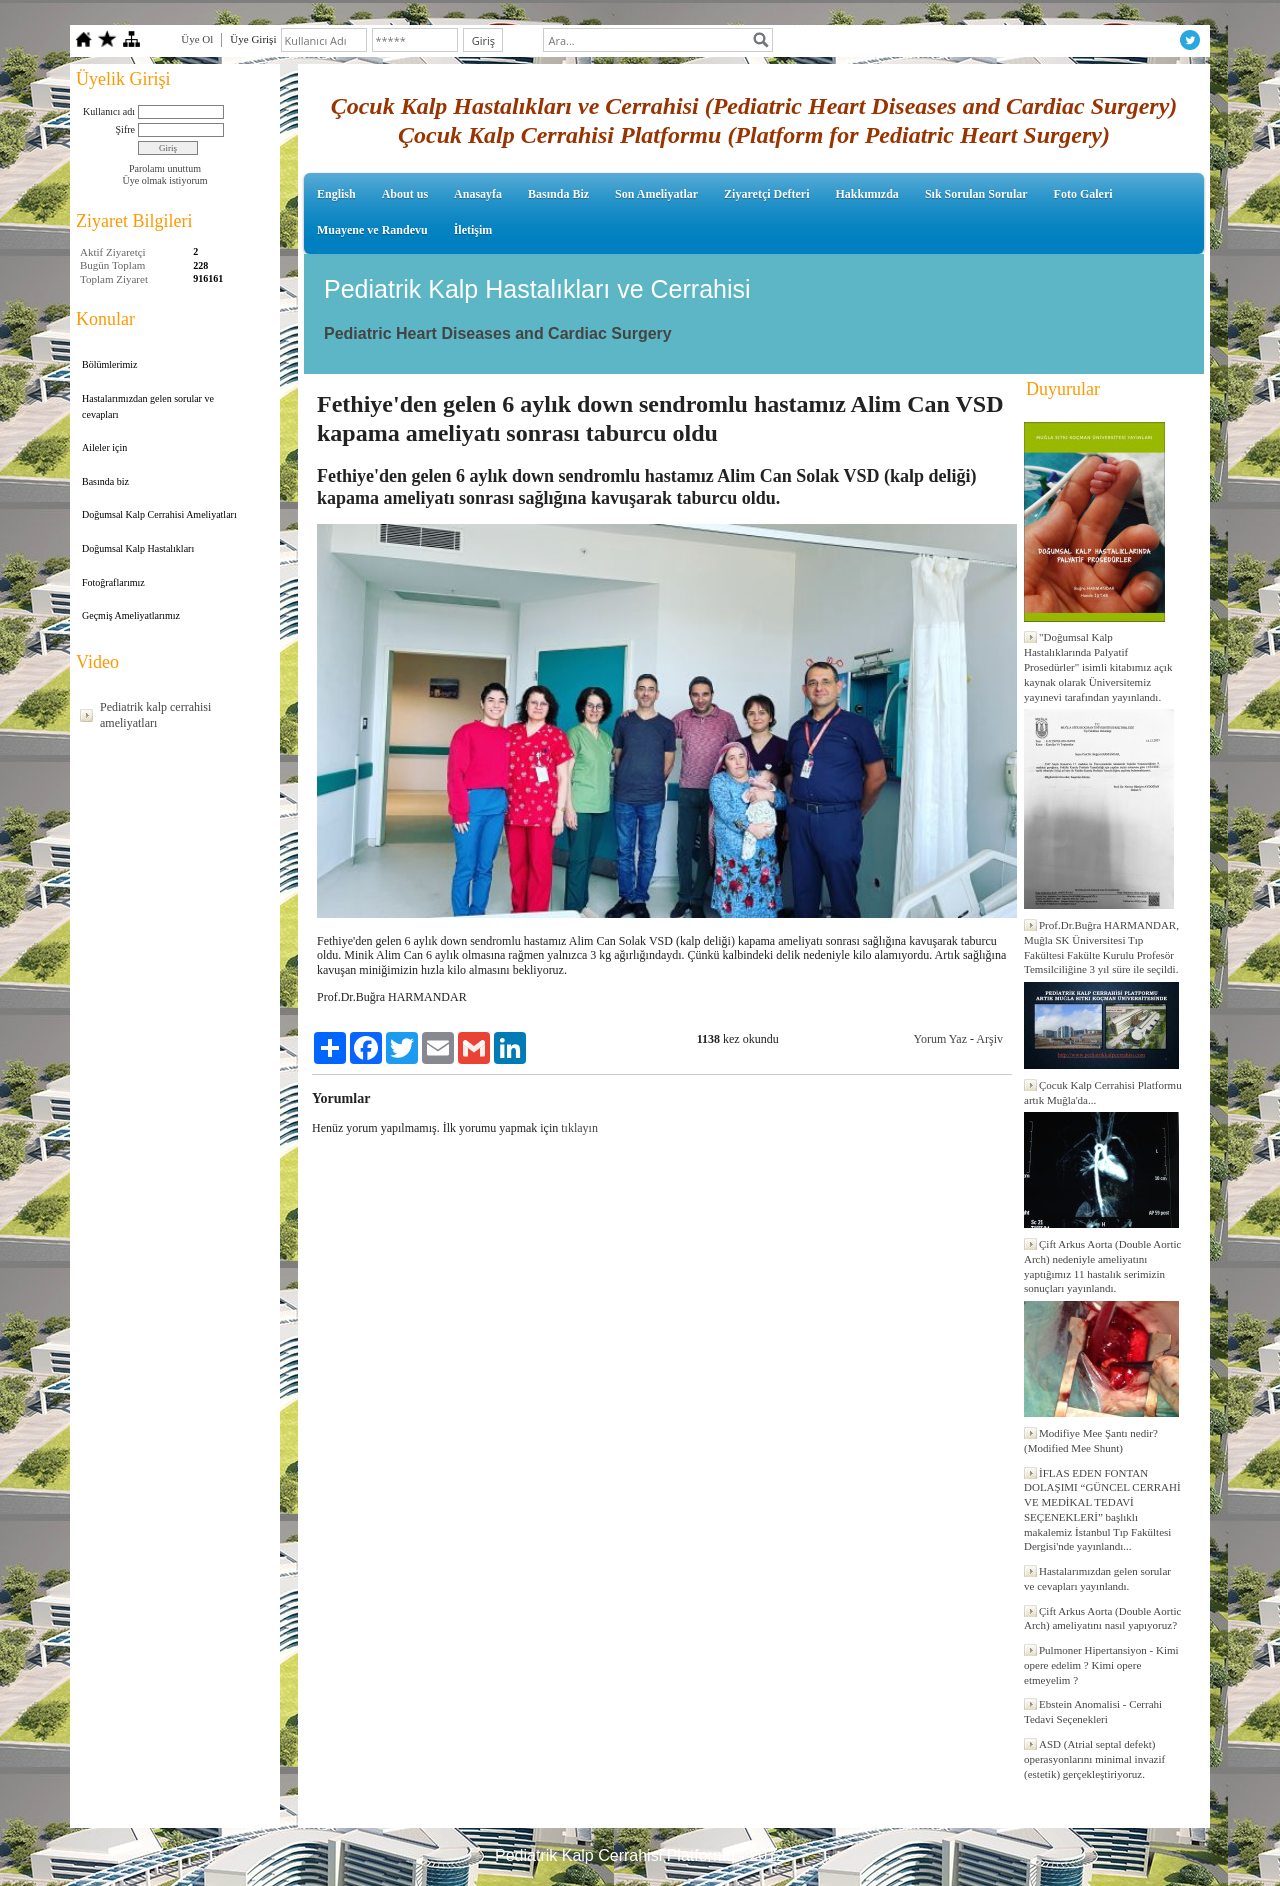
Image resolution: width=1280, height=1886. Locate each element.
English (336, 194)
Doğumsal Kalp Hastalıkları (138, 548)
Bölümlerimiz (110, 364)
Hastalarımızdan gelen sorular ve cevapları (148, 406)
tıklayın (579, 1128)
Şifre (125, 129)
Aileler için (104, 447)
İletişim (473, 230)
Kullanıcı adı (109, 111)
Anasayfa (478, 194)
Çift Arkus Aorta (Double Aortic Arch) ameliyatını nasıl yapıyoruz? (1102, 1618)
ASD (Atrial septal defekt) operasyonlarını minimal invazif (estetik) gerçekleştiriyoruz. (1094, 1759)
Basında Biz (558, 194)
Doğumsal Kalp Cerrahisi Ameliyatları (159, 514)
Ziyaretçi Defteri (766, 194)
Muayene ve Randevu (372, 230)
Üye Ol (197, 39)
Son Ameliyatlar (656, 194)
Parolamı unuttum (165, 168)
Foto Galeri (1083, 194)
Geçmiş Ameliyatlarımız (131, 615)
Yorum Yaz (940, 1039)
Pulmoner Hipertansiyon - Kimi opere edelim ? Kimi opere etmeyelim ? (1101, 1665)
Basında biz (105, 481)
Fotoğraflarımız (113, 582)
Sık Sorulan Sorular (976, 194)
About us (405, 194)
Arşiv (989, 1039)
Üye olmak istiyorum (165, 180)
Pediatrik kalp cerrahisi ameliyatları (155, 715)
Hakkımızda (867, 194)
